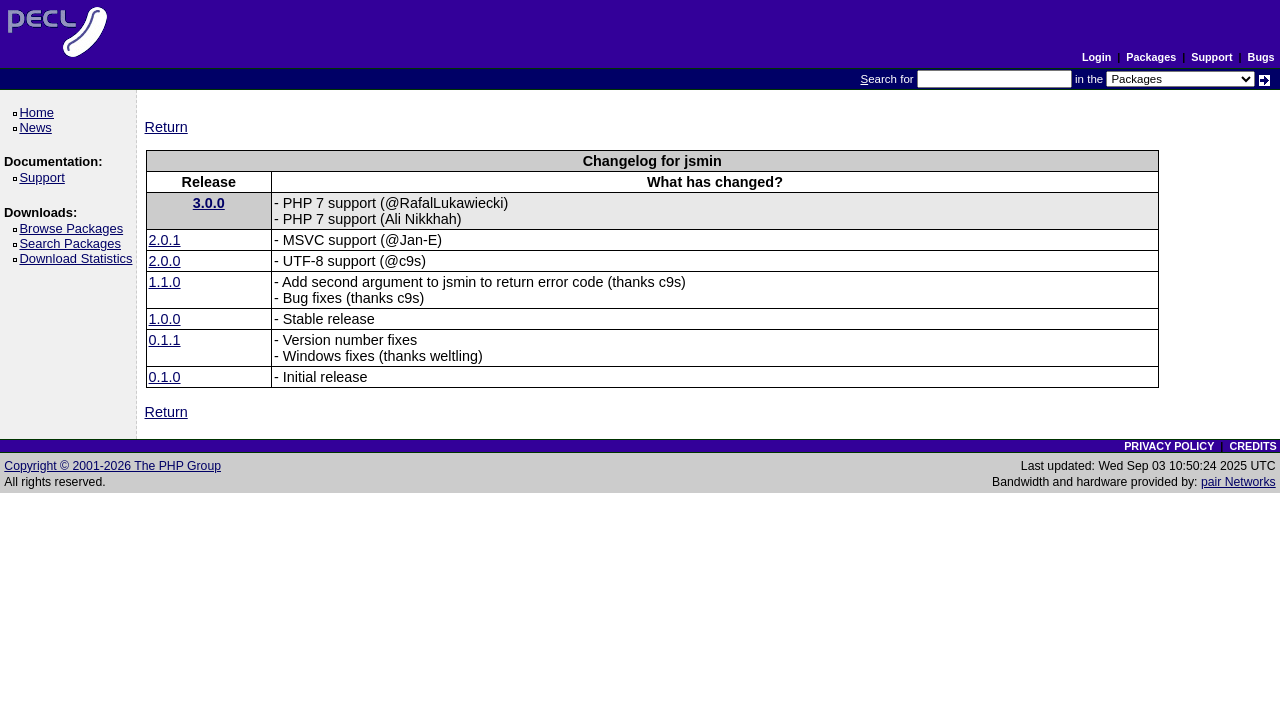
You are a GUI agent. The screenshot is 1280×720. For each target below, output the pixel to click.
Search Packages (73, 243)
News (38, 127)
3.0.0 (209, 203)
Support (1211, 57)
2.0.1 (165, 240)
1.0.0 (165, 319)
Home (39, 112)
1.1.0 (165, 282)
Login (1096, 57)
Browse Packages (74, 228)
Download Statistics (79, 258)
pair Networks (1238, 482)
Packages (1151, 57)
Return (166, 127)
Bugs (1261, 57)
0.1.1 (165, 340)
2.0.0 (165, 261)
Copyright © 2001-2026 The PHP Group (112, 466)
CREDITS (1252, 446)
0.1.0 (165, 377)
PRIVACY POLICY (1169, 446)
